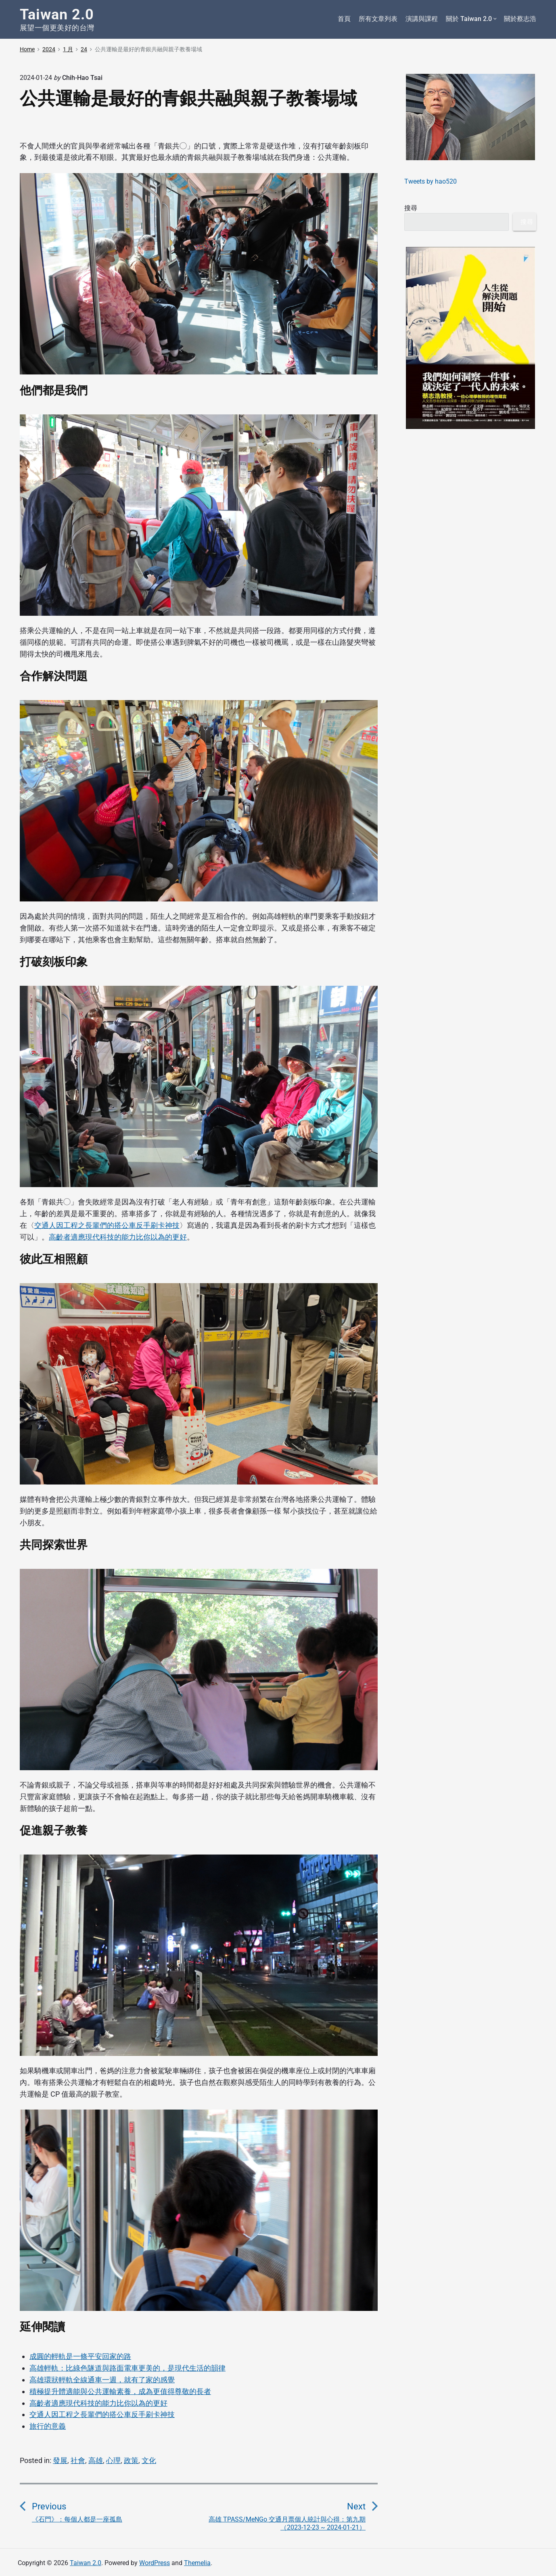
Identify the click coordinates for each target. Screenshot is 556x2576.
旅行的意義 (47, 2426)
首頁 (344, 19)
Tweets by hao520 (430, 181)
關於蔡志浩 (520, 19)
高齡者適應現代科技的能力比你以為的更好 (118, 1237)
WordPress (154, 2563)
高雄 (95, 2460)
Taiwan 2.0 (85, 2563)
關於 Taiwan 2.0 (471, 19)
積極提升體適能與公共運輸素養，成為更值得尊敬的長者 (120, 2391)
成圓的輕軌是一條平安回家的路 (80, 2356)
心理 (113, 2460)
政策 (131, 2460)
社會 (78, 2460)
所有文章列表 (378, 19)
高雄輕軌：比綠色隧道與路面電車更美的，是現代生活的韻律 (127, 2368)
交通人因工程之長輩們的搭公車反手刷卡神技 (107, 1225)
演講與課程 (422, 19)
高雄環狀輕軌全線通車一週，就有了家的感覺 (102, 2379)
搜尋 (410, 208)
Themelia (197, 2563)
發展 (60, 2460)
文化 (149, 2460)
